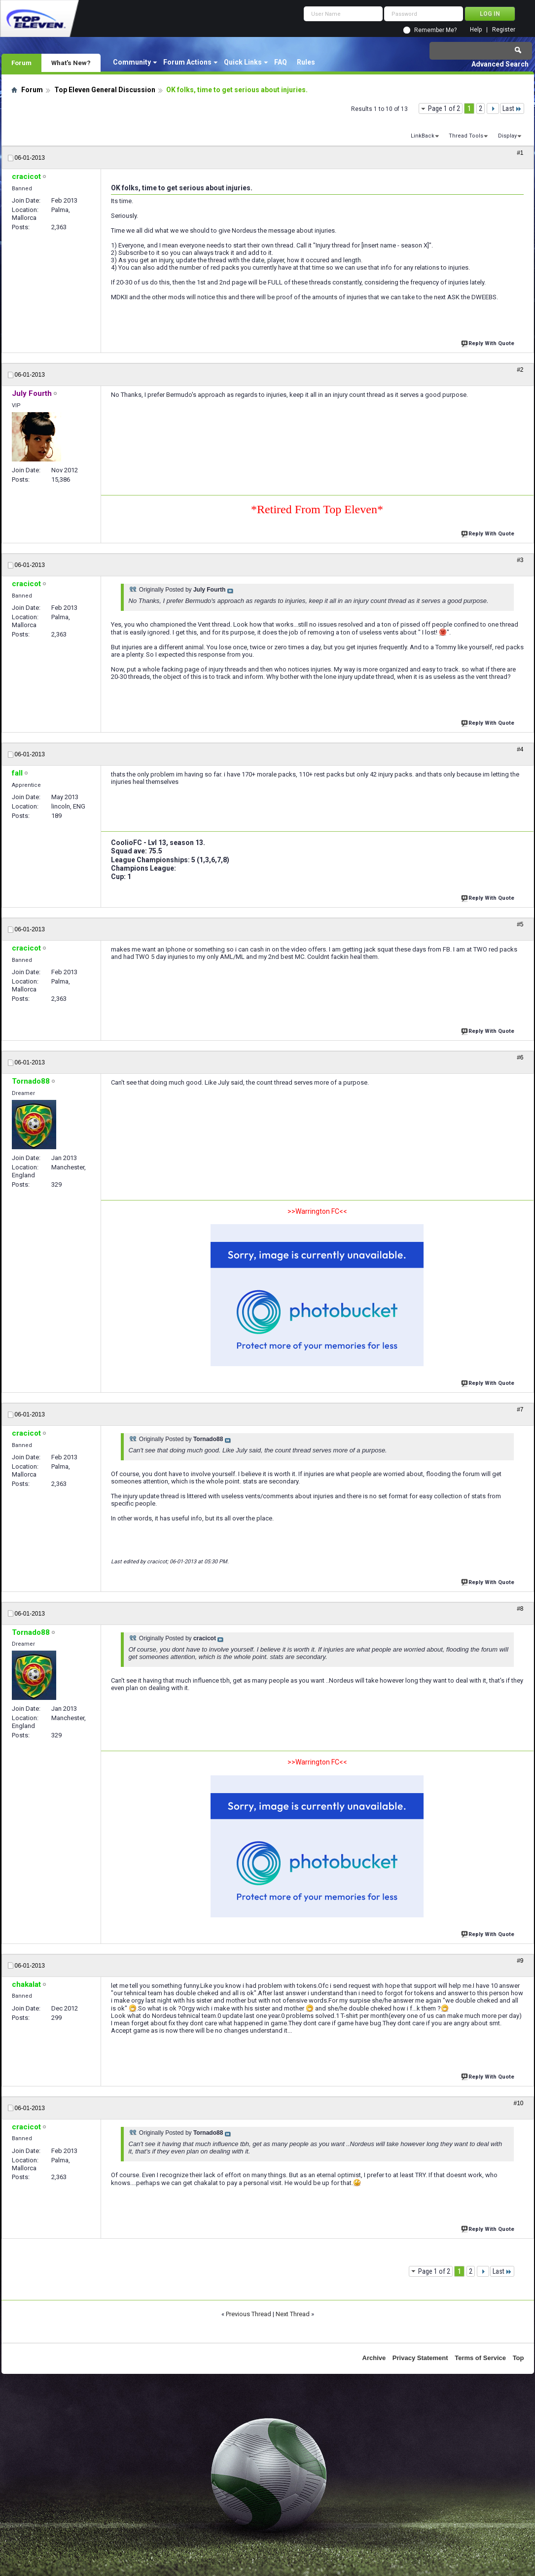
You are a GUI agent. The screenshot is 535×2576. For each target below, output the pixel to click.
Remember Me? (435, 30)
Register (503, 30)
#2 (520, 369)
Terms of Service (480, 2358)
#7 (520, 1409)
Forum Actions (187, 62)
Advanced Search (500, 64)
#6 (520, 1057)
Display (507, 136)
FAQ (280, 62)
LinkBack (422, 136)
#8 (520, 1608)
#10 (518, 2103)
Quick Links (243, 62)
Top (518, 2358)
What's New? (71, 63)
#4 (520, 749)
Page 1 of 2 (444, 108)
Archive (374, 2358)
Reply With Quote (488, 342)
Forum (21, 63)
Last (512, 108)
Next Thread (293, 2314)
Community (132, 62)
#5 (520, 924)
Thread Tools (466, 136)
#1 (520, 152)
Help (476, 30)
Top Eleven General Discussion (104, 90)
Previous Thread (248, 2314)
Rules (306, 62)
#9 (520, 1960)
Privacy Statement (420, 2358)
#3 (520, 560)
